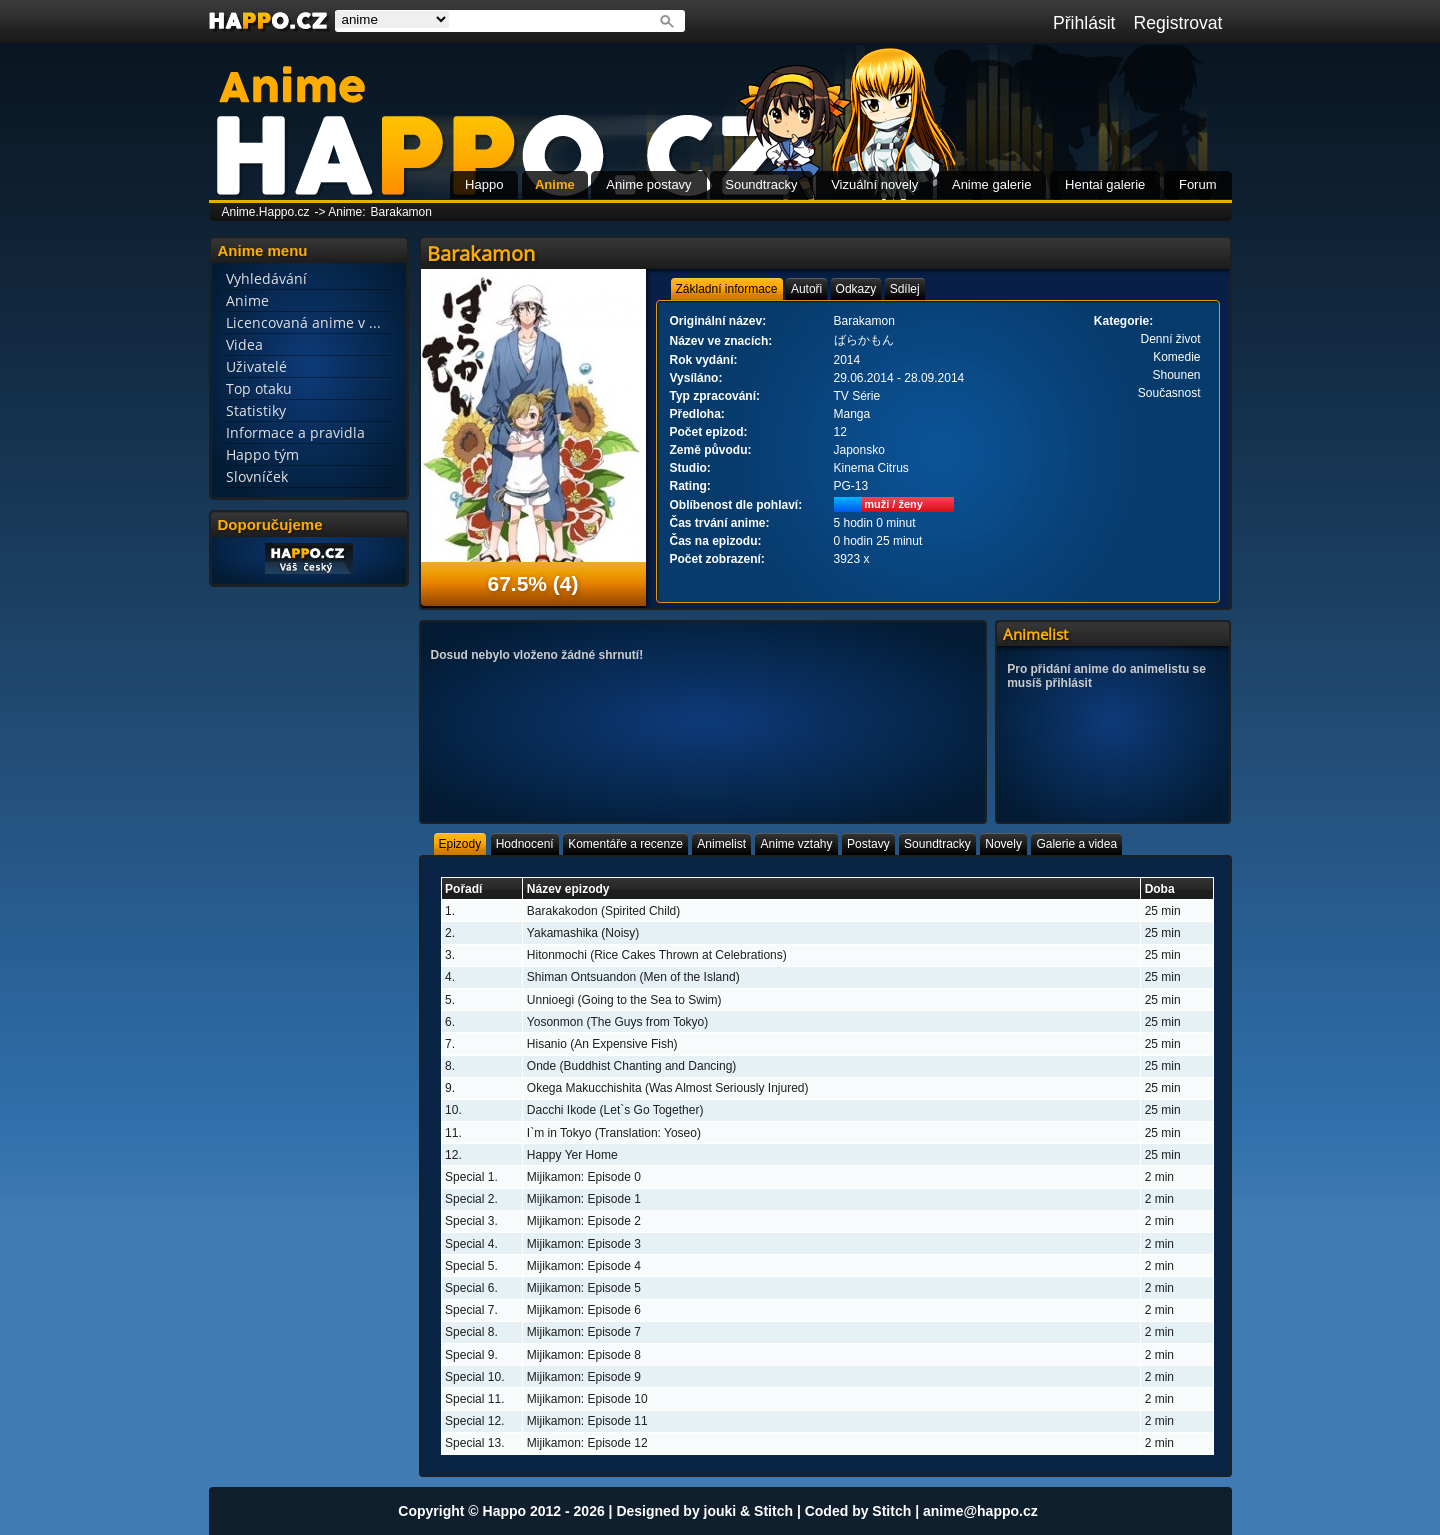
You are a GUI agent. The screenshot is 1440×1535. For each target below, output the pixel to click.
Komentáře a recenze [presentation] (625, 844)
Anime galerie (992, 184)
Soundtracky (761, 184)
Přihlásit (1084, 23)
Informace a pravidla (295, 432)
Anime (555, 184)
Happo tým (262, 454)
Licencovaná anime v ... (303, 322)
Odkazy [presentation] (856, 289)
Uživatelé (256, 366)
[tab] (727, 289)
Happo (484, 184)
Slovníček (257, 476)
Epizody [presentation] (460, 844)
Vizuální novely (874, 184)
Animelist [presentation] (721, 844)
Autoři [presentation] (806, 289)
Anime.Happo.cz (266, 212)
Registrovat (1178, 23)
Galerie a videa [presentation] (1076, 844)
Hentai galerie (1105, 184)
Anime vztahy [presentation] (796, 844)
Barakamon (401, 212)
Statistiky (256, 410)
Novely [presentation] (1003, 844)
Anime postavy (648, 184)
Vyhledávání (266, 278)
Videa (244, 344)
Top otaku (259, 388)
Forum (1198, 184)
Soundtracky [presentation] (937, 844)
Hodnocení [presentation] (525, 844)
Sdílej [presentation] (905, 289)
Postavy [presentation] (868, 844)
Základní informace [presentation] (727, 289)
